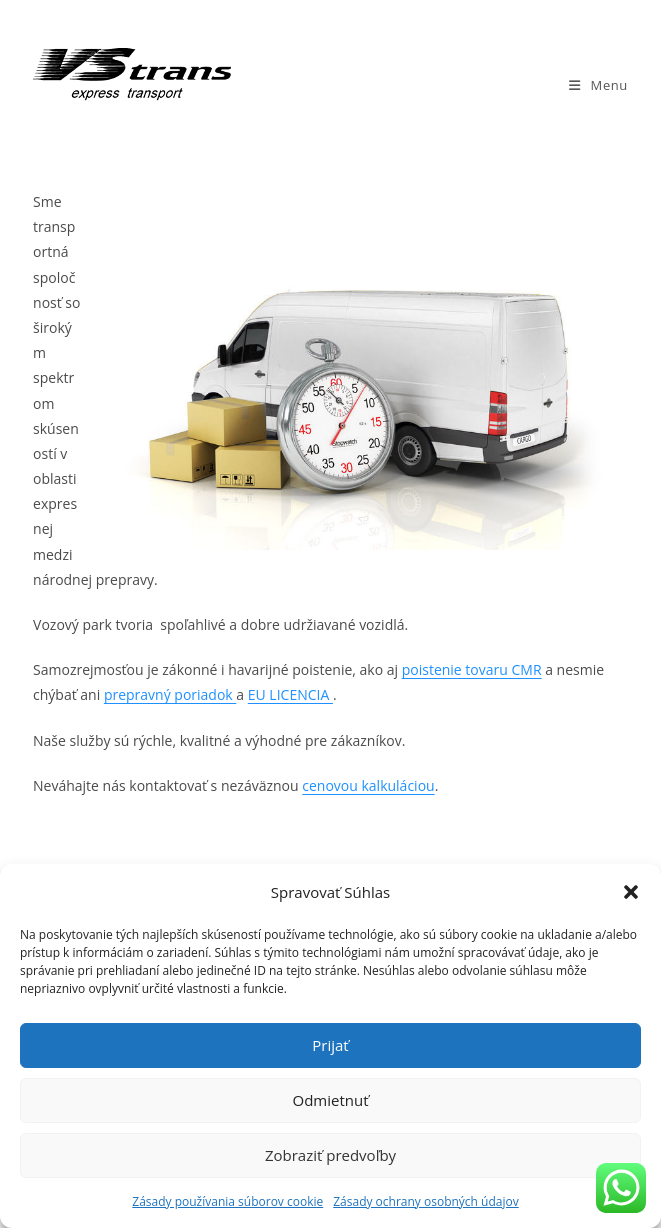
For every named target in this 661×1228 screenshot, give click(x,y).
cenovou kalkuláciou (368, 785)
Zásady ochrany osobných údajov (425, 1201)
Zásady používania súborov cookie (227, 1201)
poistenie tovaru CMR (472, 669)
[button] (631, 892)
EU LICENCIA (290, 694)
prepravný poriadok (170, 694)
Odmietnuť (330, 1100)
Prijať (330, 1045)
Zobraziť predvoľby (330, 1155)
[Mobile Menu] (598, 85)
